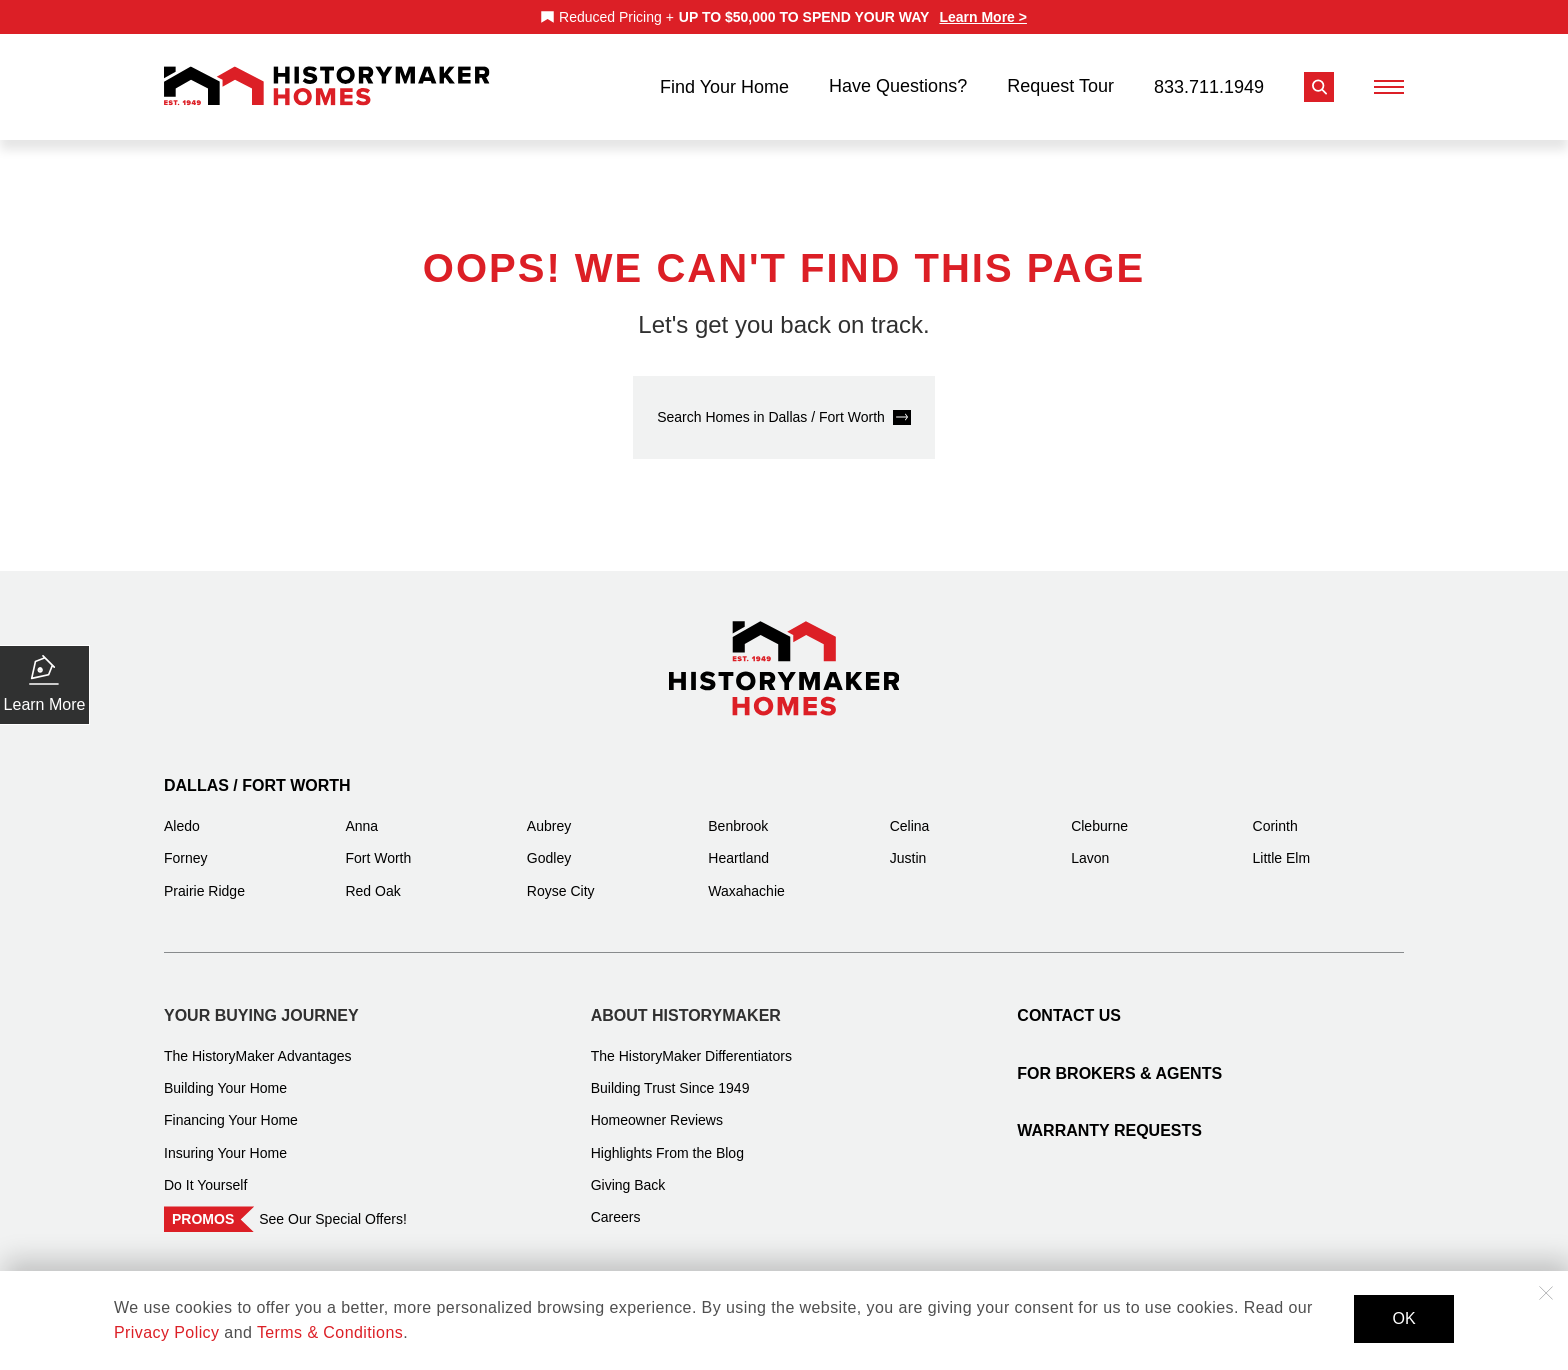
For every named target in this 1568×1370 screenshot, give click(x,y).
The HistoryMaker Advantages (258, 1043)
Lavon (1090, 845)
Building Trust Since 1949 (670, 1075)
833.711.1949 (1209, 80)
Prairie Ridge (204, 878)
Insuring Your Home (225, 1140)
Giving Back (628, 1172)
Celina (910, 813)
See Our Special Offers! (333, 1206)
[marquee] (784, 17)
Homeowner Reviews (657, 1107)
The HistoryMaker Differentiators (691, 1043)
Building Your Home (225, 1075)
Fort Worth (378, 845)
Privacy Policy (166, 1332)
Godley (549, 845)
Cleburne (1099, 813)
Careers (616, 1204)
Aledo (182, 813)
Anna (361, 813)
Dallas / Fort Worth (257, 772)
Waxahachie (746, 878)
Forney (186, 845)
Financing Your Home (231, 1107)
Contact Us (1069, 1002)
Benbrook (738, 813)
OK (1403, 1318)
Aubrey (549, 813)
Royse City (561, 878)
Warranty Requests (1109, 1117)
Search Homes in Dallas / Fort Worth (771, 404)
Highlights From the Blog (667, 1140)
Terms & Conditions (330, 1332)
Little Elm (1282, 845)
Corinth (1275, 813)
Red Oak (372, 878)
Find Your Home (724, 80)
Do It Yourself (205, 1172)
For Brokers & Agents (1119, 1060)
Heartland (738, 845)
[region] (784, 17)
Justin (908, 845)
